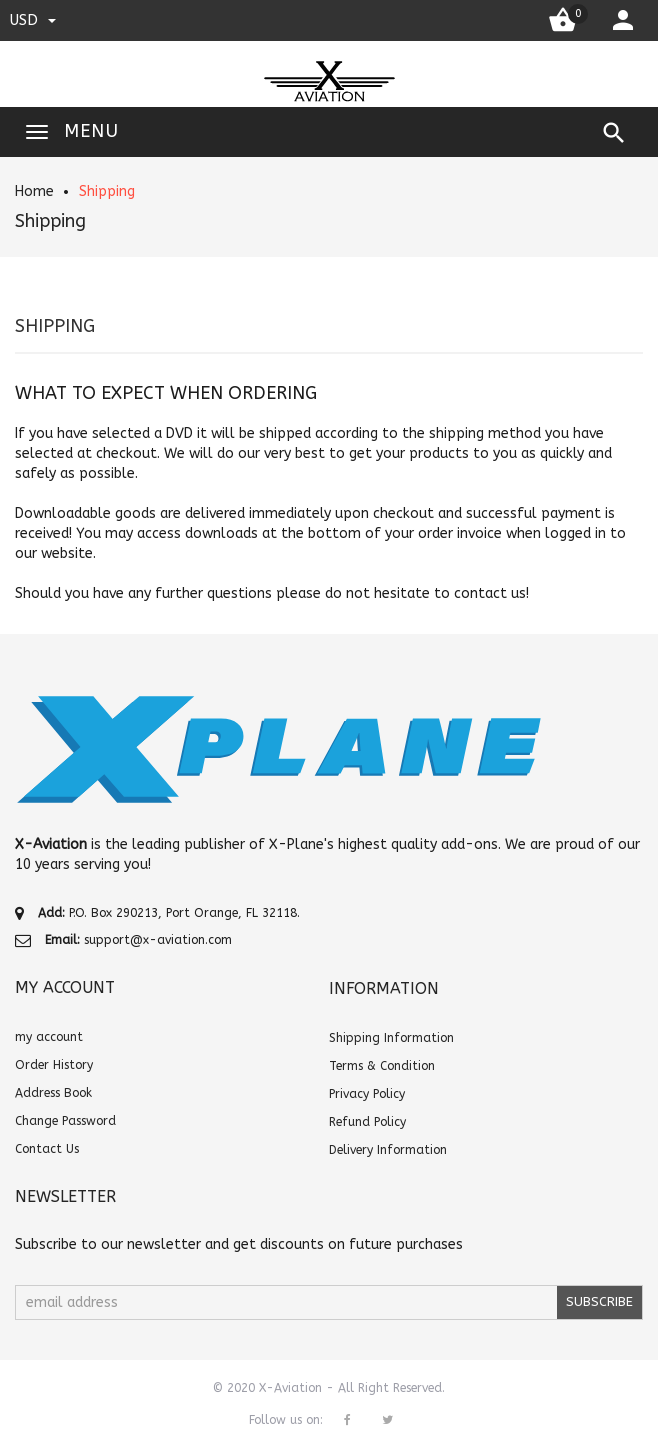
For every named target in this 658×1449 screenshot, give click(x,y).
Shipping (107, 191)
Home (34, 191)
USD (33, 20)
